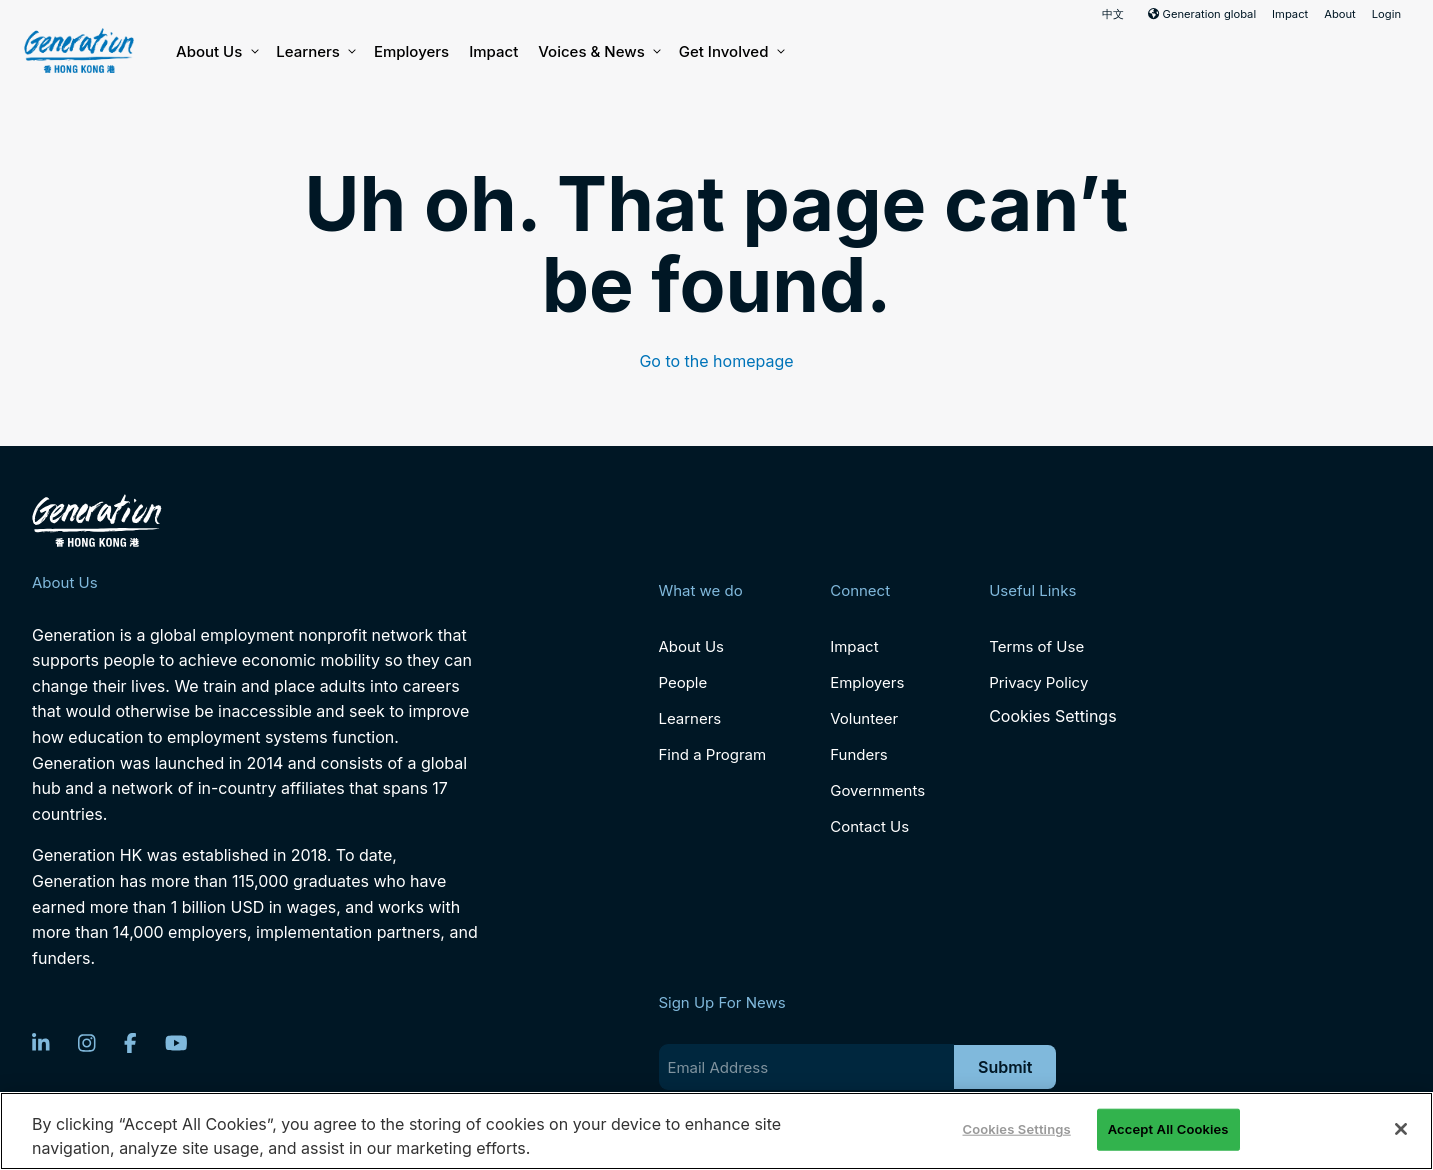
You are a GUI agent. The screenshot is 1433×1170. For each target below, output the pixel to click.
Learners (315, 52)
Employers (411, 51)
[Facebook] (130, 1043)
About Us (216, 52)
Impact (1290, 14)
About (1340, 14)
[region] (716, 1131)
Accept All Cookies (1168, 1129)
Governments (877, 790)
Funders (859, 754)
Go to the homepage (716, 361)
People (682, 682)
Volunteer (864, 718)
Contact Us (869, 826)
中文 (1113, 14)
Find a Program (712, 754)
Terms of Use (1036, 646)
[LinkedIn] (41, 1043)
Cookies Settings (1052, 716)
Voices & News (598, 52)
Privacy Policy (1038, 682)
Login (1386, 14)
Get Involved (731, 52)
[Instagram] (87, 1043)
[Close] (1401, 1129)
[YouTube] (176, 1043)
